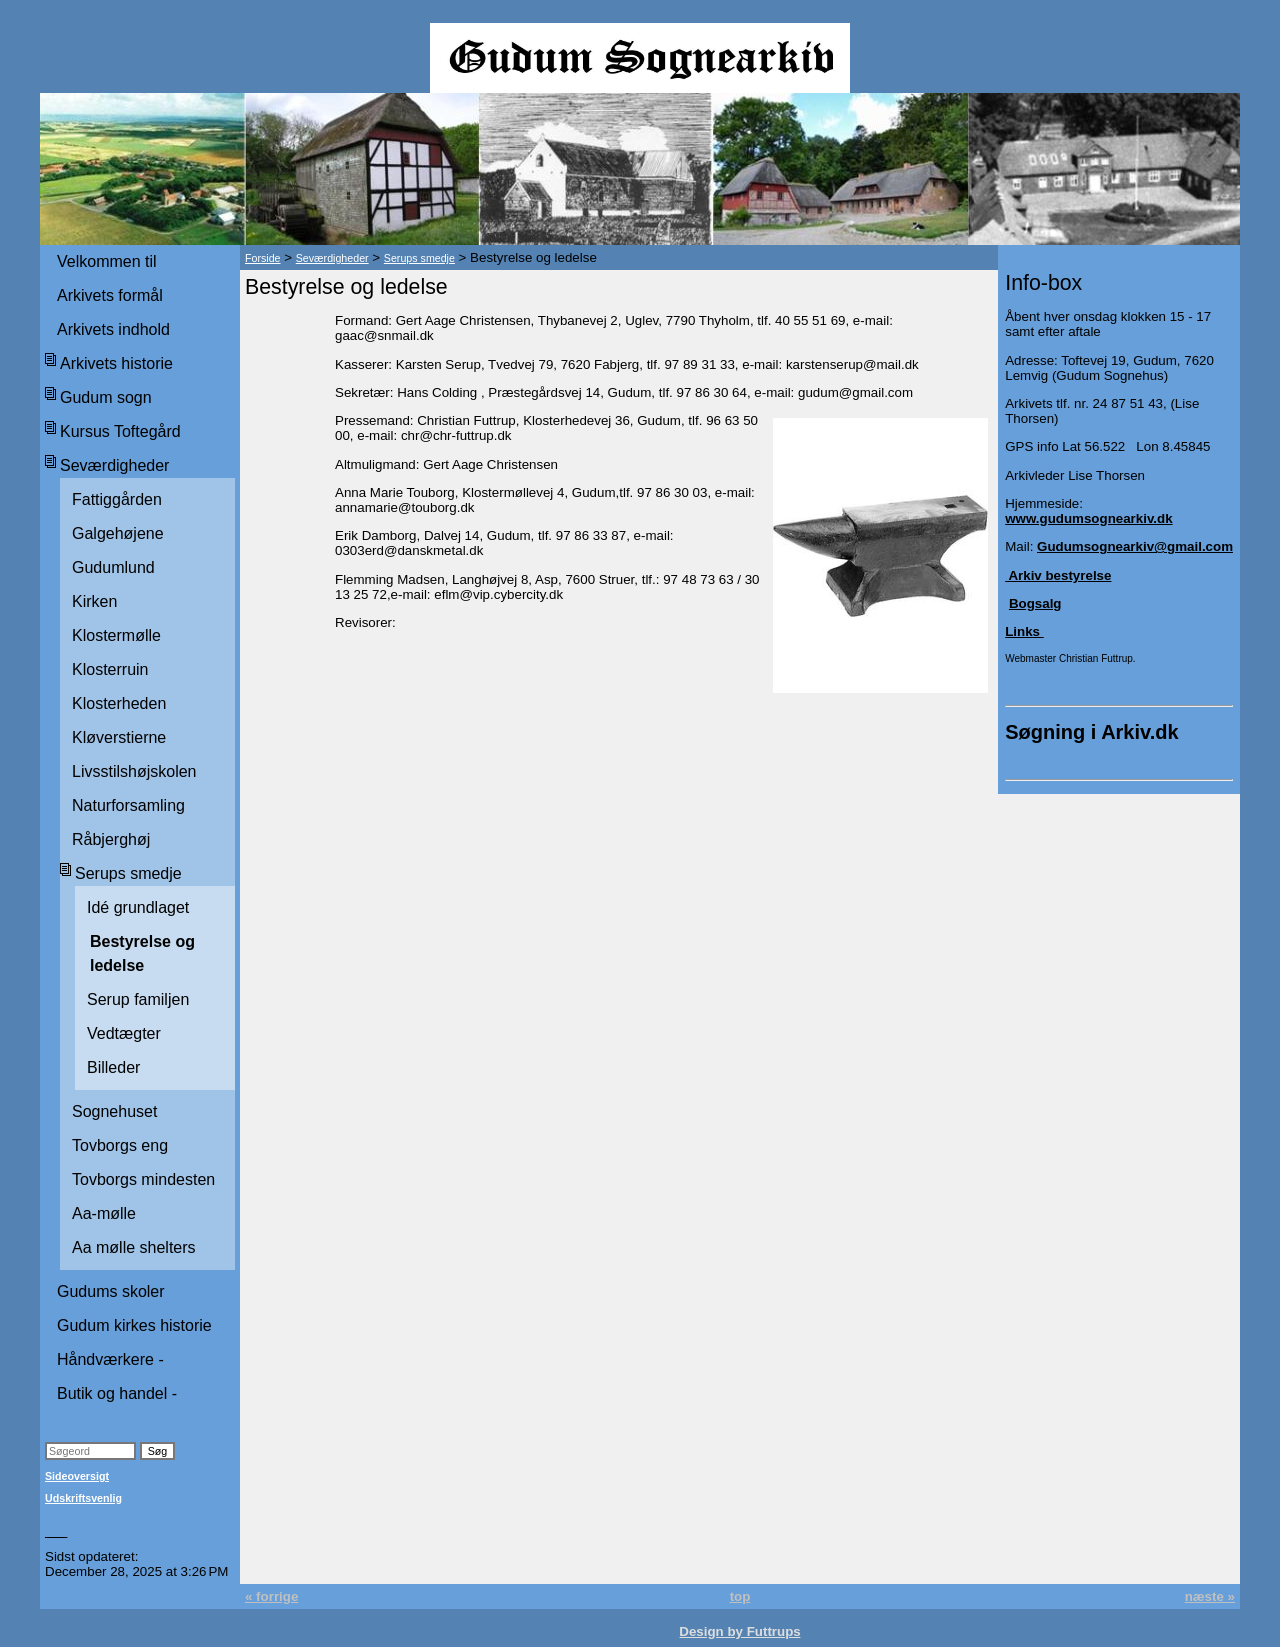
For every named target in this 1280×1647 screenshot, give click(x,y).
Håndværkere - (110, 1359)
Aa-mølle (104, 1213)
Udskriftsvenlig (83, 1498)
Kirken (94, 601)
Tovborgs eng (120, 1145)
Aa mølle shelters (134, 1247)
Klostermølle (116, 635)
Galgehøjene (118, 533)
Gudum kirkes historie (134, 1325)
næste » (1210, 1596)
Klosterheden (119, 703)
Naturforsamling (128, 805)
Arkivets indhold (113, 329)
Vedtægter (124, 1033)
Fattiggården (117, 499)
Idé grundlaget (138, 907)
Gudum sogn (106, 397)
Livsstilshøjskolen (134, 771)
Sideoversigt (77, 1476)
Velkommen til (107, 261)
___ (56, 1531)
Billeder (113, 1067)
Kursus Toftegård (120, 431)
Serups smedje (128, 873)
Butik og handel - (117, 1393)
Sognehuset (114, 1111)
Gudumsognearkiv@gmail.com (1135, 546)
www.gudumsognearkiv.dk (1088, 518)
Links (1024, 631)
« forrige (271, 1596)
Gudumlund (113, 567)
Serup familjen (138, 999)
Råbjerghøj (111, 839)
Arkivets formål (110, 295)
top (740, 1596)
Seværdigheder (114, 465)
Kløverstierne (119, 737)
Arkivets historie (116, 363)
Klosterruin (110, 669)
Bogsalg (1035, 603)
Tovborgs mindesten (143, 1179)
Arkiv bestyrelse (1058, 575)
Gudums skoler (111, 1291)
